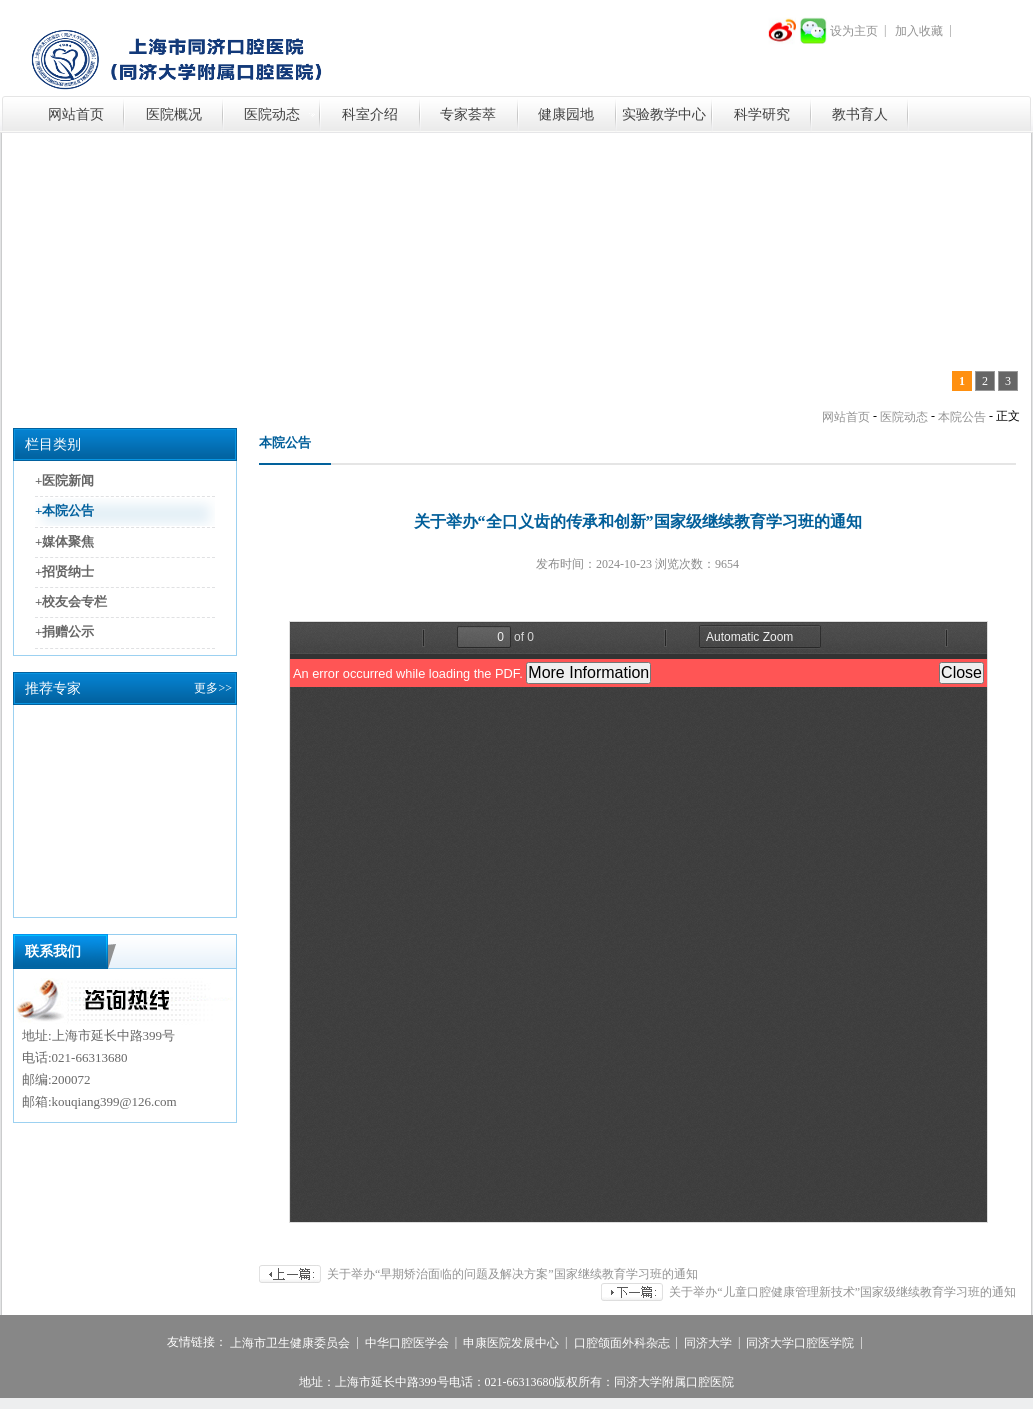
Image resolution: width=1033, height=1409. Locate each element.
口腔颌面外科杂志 (622, 1344)
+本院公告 (64, 511)
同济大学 (708, 1344)
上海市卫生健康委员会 (290, 1344)
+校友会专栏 (71, 601)
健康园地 (566, 114)
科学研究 (762, 114)
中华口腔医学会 (407, 1344)
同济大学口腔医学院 (800, 1344)
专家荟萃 (468, 114)
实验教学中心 (664, 114)
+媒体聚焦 (64, 541)
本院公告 (962, 417)
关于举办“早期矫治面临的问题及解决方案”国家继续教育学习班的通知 (512, 1274)
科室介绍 (370, 114)
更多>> (213, 688)
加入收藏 (919, 31)
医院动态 (272, 114)
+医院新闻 (64, 480)
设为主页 (854, 31)
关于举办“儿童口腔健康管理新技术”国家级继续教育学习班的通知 (842, 1292)
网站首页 (76, 114)
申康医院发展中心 (511, 1344)
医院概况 (174, 114)
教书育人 (860, 114)
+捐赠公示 (64, 632)
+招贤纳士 (64, 571)
